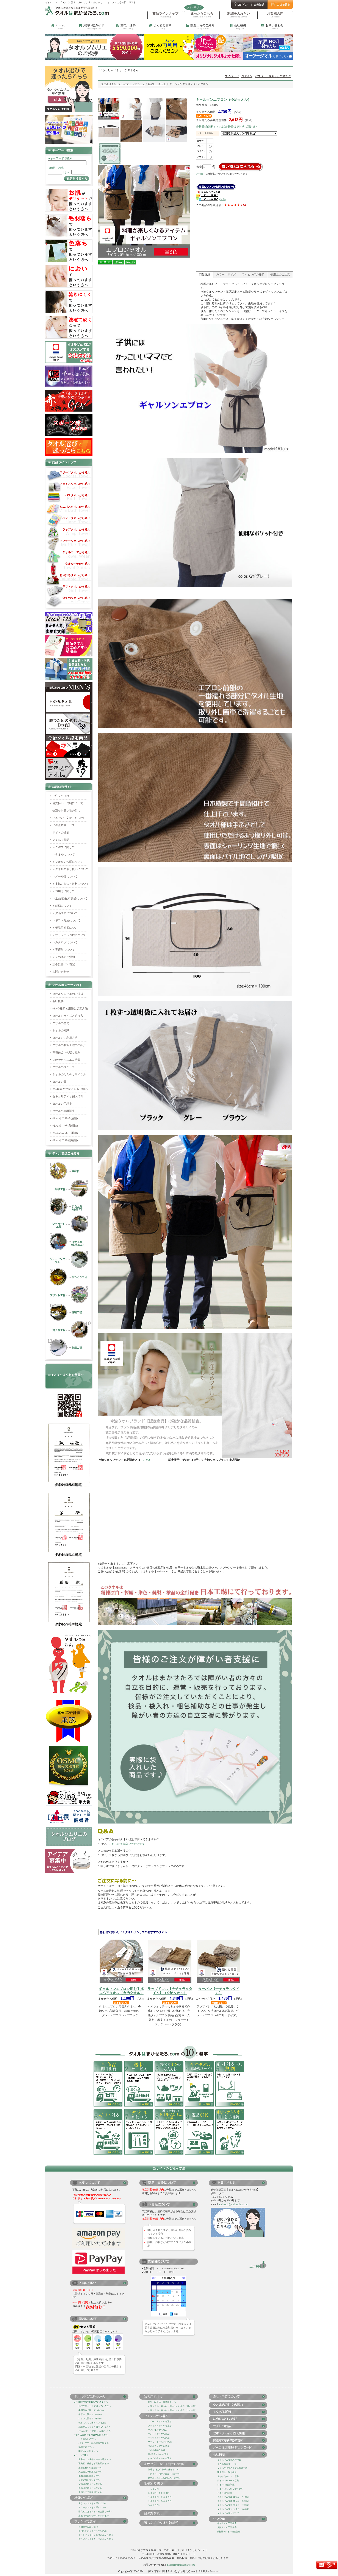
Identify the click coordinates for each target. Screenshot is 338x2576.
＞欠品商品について (65, 913)
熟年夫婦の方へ (82, 2447)
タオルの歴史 (60, 1023)
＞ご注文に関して (63, 847)
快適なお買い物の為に (66, 810)
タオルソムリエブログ (224, 2513)
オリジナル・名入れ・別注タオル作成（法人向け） (168, 2410)
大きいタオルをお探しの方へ (88, 2503)
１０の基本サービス (223, 2464)
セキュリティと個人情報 (67, 1096)
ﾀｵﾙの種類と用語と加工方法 (70, 1008)
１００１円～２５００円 (155, 2497)
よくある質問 (60, 839)
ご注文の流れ (60, 796)
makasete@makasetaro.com (233, 2204)
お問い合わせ (60, 971)
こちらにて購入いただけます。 (128, 1843)
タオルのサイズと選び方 (67, 1015)
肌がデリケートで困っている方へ (90, 2406)
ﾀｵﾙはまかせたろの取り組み (70, 1089)
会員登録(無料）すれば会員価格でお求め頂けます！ (228, 126)
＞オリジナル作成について (69, 935)
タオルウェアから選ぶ (76, 552)
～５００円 (149, 2489)
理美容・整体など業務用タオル (89, 2463)
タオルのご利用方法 (65, 1037)
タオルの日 (59, 1081)
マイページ (232, 76)
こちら (147, 1459)
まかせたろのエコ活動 (66, 1059)
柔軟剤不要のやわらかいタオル (89, 2515)
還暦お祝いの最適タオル (86, 2467)
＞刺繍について (62, 905)
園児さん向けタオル (84, 2451)
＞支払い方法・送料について (70, 883)
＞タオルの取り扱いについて (70, 869)
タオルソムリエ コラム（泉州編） (229, 2501)
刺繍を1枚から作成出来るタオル (159, 2469)
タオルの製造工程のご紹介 (69, 1045)
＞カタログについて (65, 942)
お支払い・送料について (67, 803)
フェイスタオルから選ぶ (74, 483)
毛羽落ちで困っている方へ (87, 2410)
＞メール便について (65, 876)
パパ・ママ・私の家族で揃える (89, 2443)
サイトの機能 (60, 832)
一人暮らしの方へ (83, 2439)
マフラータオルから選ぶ (74, 541)
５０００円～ (150, 2505)
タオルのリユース (63, 1067)
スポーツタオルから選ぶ (74, 472)
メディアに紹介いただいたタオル (159, 2473)
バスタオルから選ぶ (77, 495)
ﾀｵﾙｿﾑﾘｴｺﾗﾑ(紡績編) (65, 1140)
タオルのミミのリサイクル (69, 1074)
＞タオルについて (63, 854)
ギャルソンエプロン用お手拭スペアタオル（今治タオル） (121, 1991)
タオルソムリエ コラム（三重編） (229, 2505)
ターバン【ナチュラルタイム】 (218, 1991)
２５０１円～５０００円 (155, 2501)
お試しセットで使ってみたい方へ (90, 2431)
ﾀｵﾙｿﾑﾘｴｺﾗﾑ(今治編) (65, 1118)
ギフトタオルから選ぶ (76, 586)
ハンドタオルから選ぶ (76, 518)
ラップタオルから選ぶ (76, 529)
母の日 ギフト (157, 84)
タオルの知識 (60, 1030)
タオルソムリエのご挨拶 (67, 993)
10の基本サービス (63, 825)
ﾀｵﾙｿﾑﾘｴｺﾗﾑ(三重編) (65, 1133)
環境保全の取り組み (223, 2472)
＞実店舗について (63, 949)
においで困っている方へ (86, 2418)
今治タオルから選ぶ (84, 2527)
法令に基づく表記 (63, 964)
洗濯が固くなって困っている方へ (90, 2426)
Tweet (199, 173)
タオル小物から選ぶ (77, 563)
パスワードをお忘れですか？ (273, 76)
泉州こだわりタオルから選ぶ (88, 2531)
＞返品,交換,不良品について (70, 898)
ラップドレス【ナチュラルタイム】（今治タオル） (169, 1991)
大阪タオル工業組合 (223, 2527)
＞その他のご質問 (63, 957)
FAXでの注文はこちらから (69, 817)
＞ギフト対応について (66, 920)
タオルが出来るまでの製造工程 (228, 2468)
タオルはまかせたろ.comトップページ (123, 84)
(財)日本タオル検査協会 (224, 2531)
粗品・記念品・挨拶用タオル (157, 2402)
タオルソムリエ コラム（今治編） (229, 2497)
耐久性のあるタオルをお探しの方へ (91, 2511)
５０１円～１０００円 (154, 2493)
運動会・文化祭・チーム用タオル (90, 2459)
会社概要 (58, 1001)
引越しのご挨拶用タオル (86, 2492)
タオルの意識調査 (63, 1111)
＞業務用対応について (66, 927)
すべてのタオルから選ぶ (155, 2458)
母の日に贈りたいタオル (86, 2488)
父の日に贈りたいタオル (86, 2484)
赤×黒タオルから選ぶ (154, 2454)
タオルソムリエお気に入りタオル (159, 2478)
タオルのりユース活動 (224, 2480)
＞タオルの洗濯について (67, 861)
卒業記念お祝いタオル (85, 2480)
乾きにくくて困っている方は (88, 2422)
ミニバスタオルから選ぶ (74, 506)
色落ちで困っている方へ (86, 2414)
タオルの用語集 (62, 1103)
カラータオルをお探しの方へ (88, 2507)
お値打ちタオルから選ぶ (74, 575)
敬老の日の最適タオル (85, 2476)
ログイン (246, 76)
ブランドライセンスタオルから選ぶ (91, 2535)
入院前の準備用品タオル (86, 2471)
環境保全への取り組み (66, 1052)
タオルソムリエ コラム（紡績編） (229, 2509)
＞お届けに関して (63, 891)
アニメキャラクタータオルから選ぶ (91, 2539)
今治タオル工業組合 (223, 2523)
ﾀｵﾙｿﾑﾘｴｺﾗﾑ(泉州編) (65, 1125)
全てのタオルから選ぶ (76, 598)
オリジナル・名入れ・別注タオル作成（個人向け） (168, 2406)
